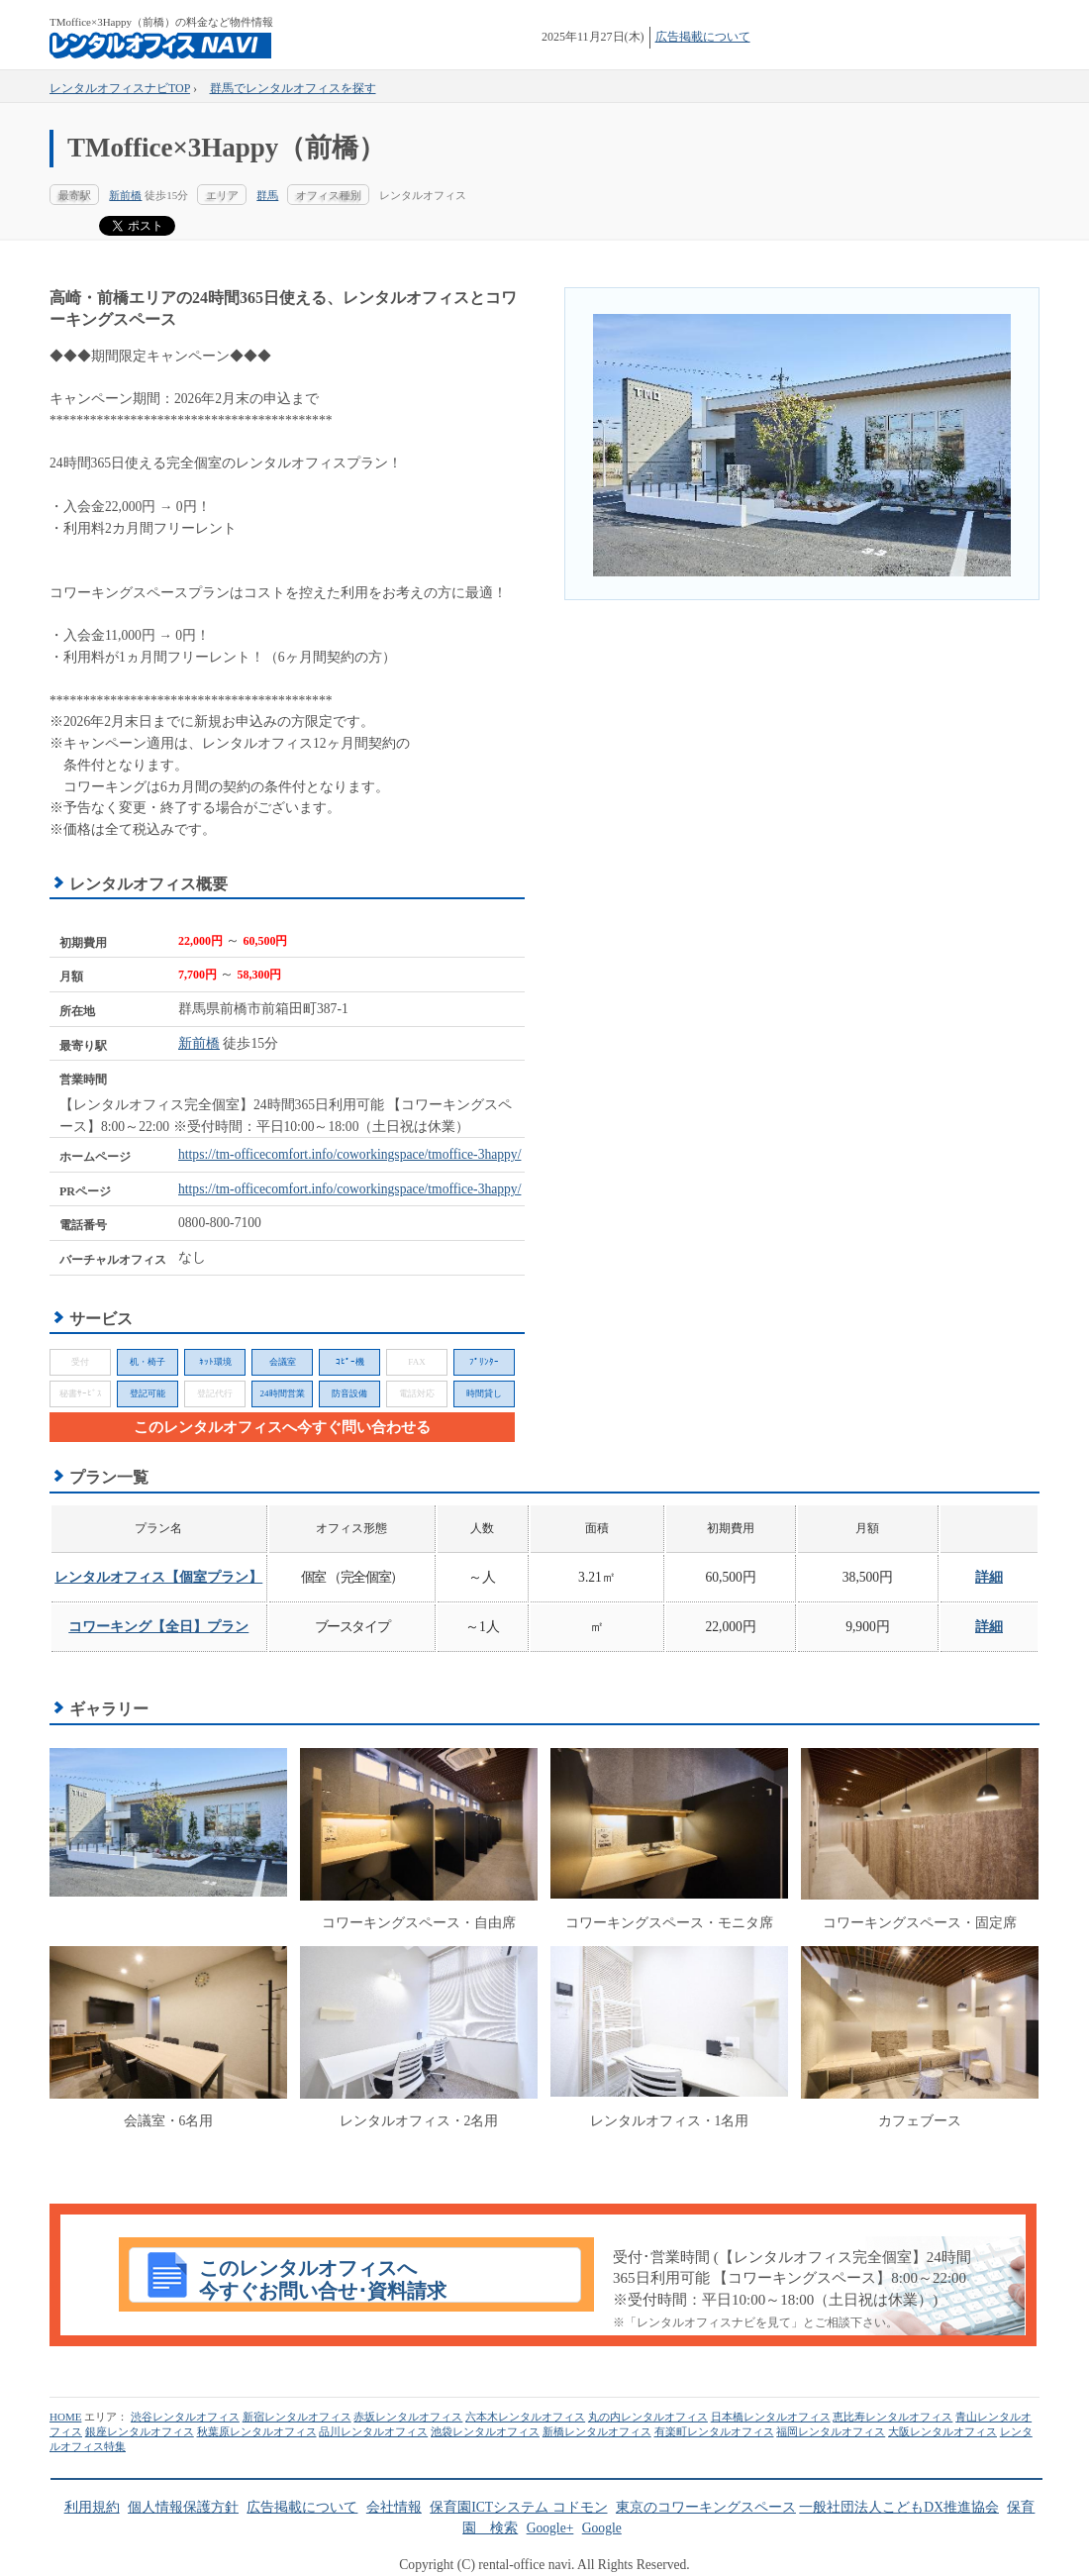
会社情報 (394, 2507)
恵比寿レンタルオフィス (892, 2416)
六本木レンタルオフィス (525, 2416)
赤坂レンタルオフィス (407, 2416)
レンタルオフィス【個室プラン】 (158, 1577)
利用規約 (92, 2507)
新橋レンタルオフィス (597, 2431)
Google (602, 2528)
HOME (65, 2416)
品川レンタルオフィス (373, 2431)
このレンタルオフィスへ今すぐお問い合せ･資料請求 (322, 2280)
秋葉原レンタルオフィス (257, 2431)
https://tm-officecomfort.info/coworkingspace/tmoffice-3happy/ (349, 1154)
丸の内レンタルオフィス (648, 2416)
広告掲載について (702, 37)
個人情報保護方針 (183, 2507)
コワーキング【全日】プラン (158, 1626)
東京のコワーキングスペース (706, 2507)
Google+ (550, 2528)
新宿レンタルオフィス (297, 2416)
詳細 (989, 1577)
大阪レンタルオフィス (942, 2431)
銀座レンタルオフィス (139, 2431)
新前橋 (125, 195)
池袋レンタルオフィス (485, 2431)
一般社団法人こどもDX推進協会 (899, 2507)
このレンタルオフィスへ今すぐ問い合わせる (282, 1427)
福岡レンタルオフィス (830, 2431)
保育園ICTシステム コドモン (518, 2507)
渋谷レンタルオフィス (185, 2416)
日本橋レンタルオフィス (771, 2416)
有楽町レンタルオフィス (714, 2431)
